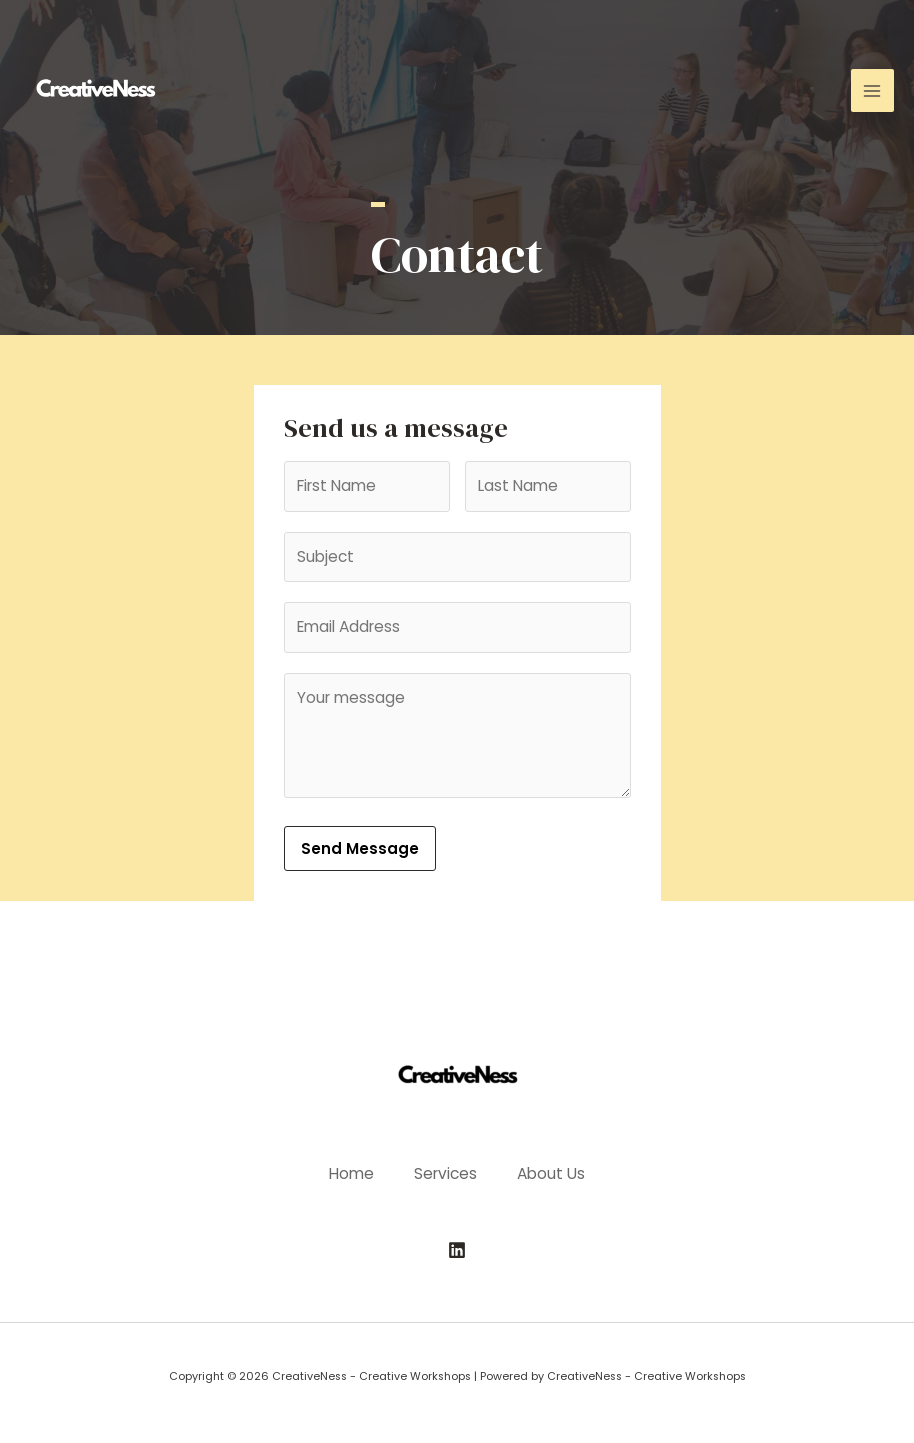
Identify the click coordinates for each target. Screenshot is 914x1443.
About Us (551, 1173)
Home (351, 1173)
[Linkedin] (457, 1250)
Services (445, 1173)
